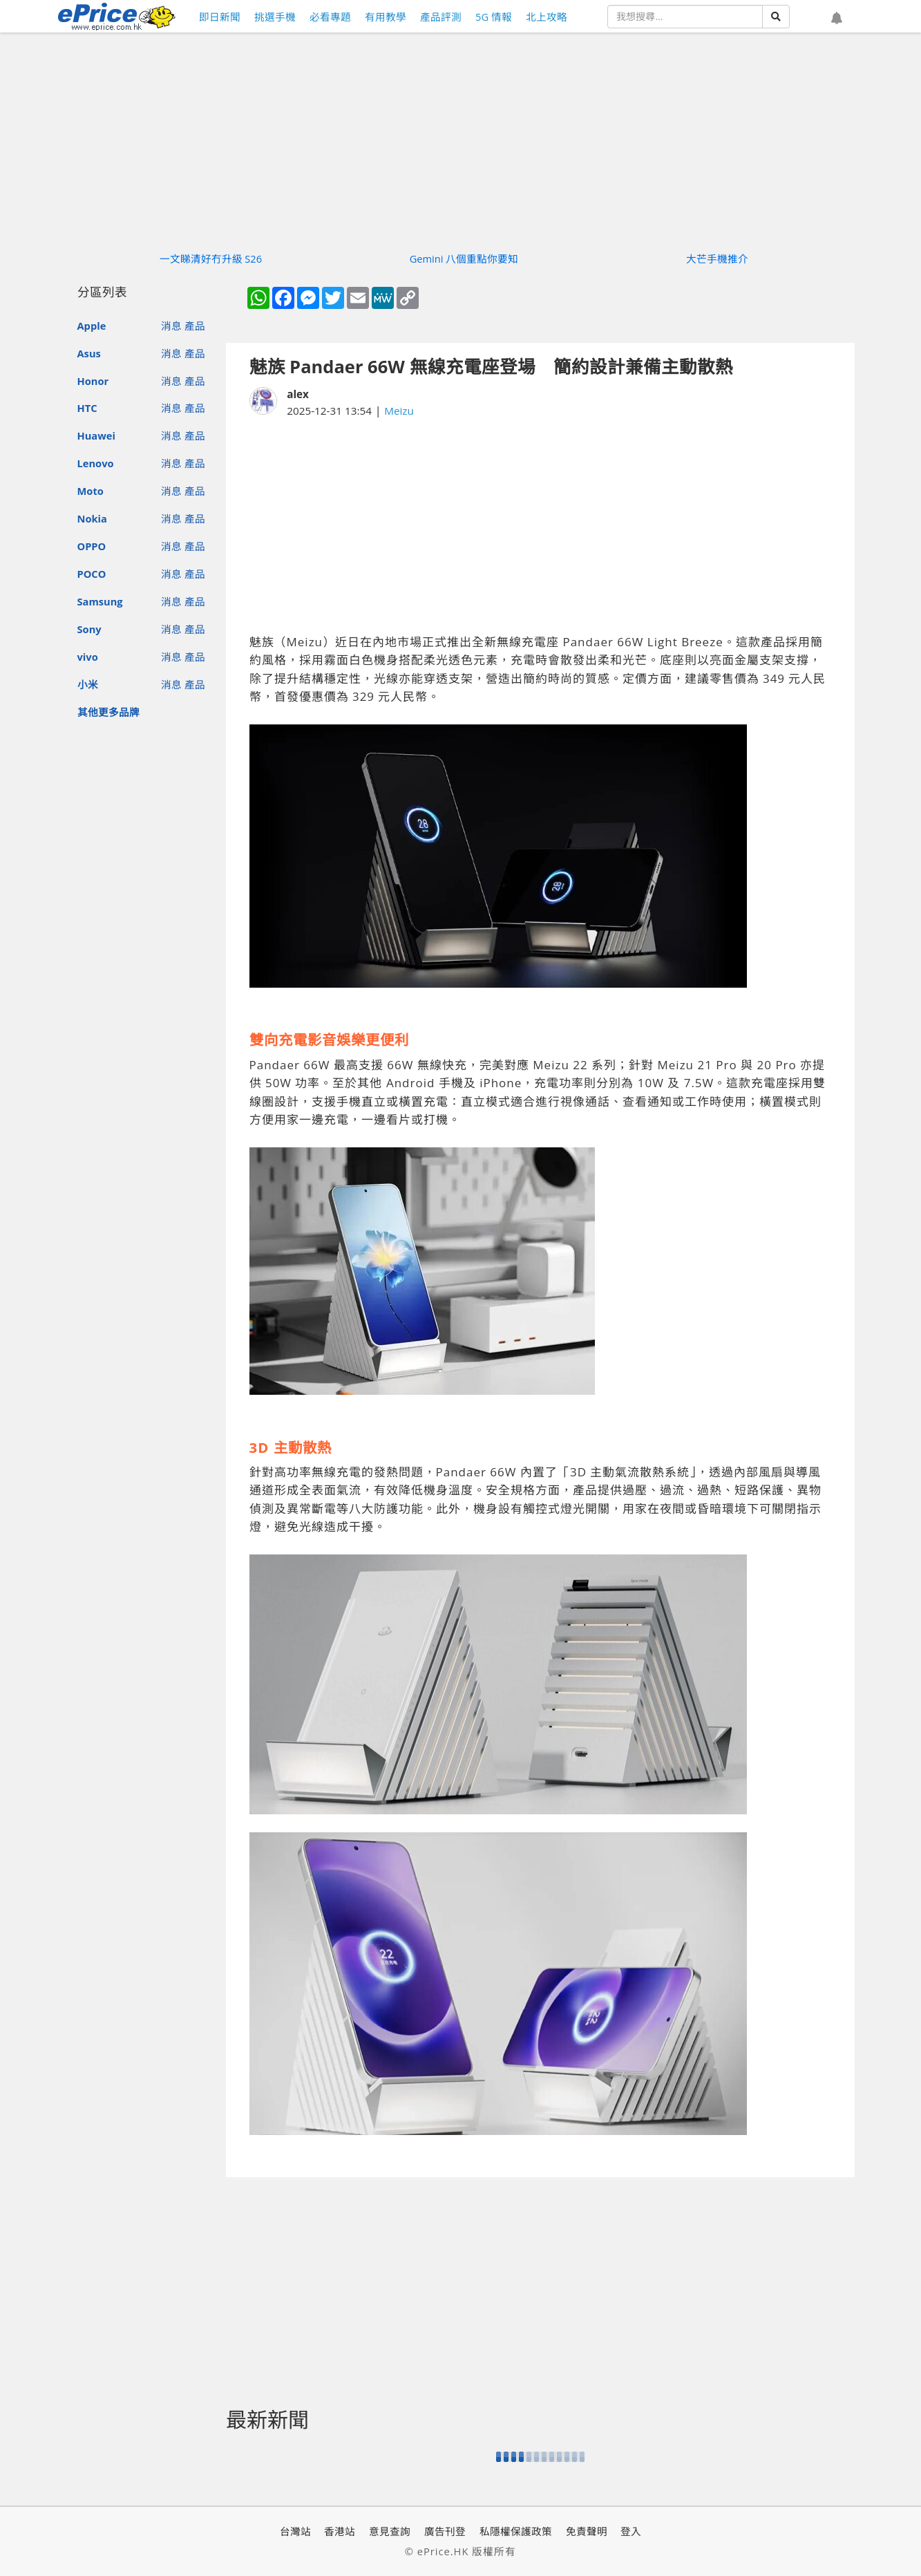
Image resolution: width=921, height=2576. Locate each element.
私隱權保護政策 (516, 2531)
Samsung (100, 601)
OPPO (91, 546)
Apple (91, 325)
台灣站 (295, 2531)
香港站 (339, 2531)
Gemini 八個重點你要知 (464, 258)
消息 (171, 325)
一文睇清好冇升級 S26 (211, 258)
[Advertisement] (540, 526)
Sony (89, 629)
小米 (87, 684)
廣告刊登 (445, 2531)
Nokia (92, 518)
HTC (87, 408)
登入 (630, 2531)
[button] (836, 19)
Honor (93, 381)
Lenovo (95, 463)
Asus (89, 353)
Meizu (399, 410)
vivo (87, 657)
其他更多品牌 (108, 712)
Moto (90, 491)
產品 (194, 325)
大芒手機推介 (717, 258)
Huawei (96, 435)
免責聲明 (586, 2531)
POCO (91, 574)
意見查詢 (389, 2531)
